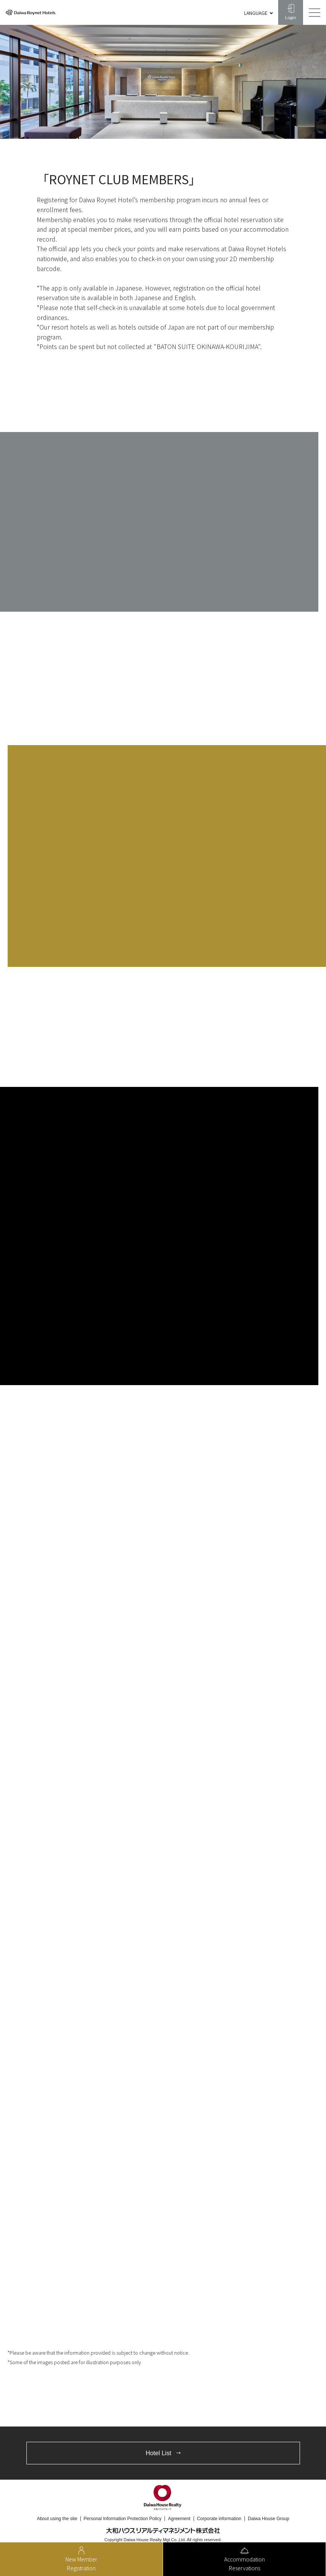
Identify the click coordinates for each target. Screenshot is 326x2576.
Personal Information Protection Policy (122, 2518)
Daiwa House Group (268, 2518)
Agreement (179, 2518)
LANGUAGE (255, 13)
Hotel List (158, 2453)
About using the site (57, 2518)
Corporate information (219, 2518)
